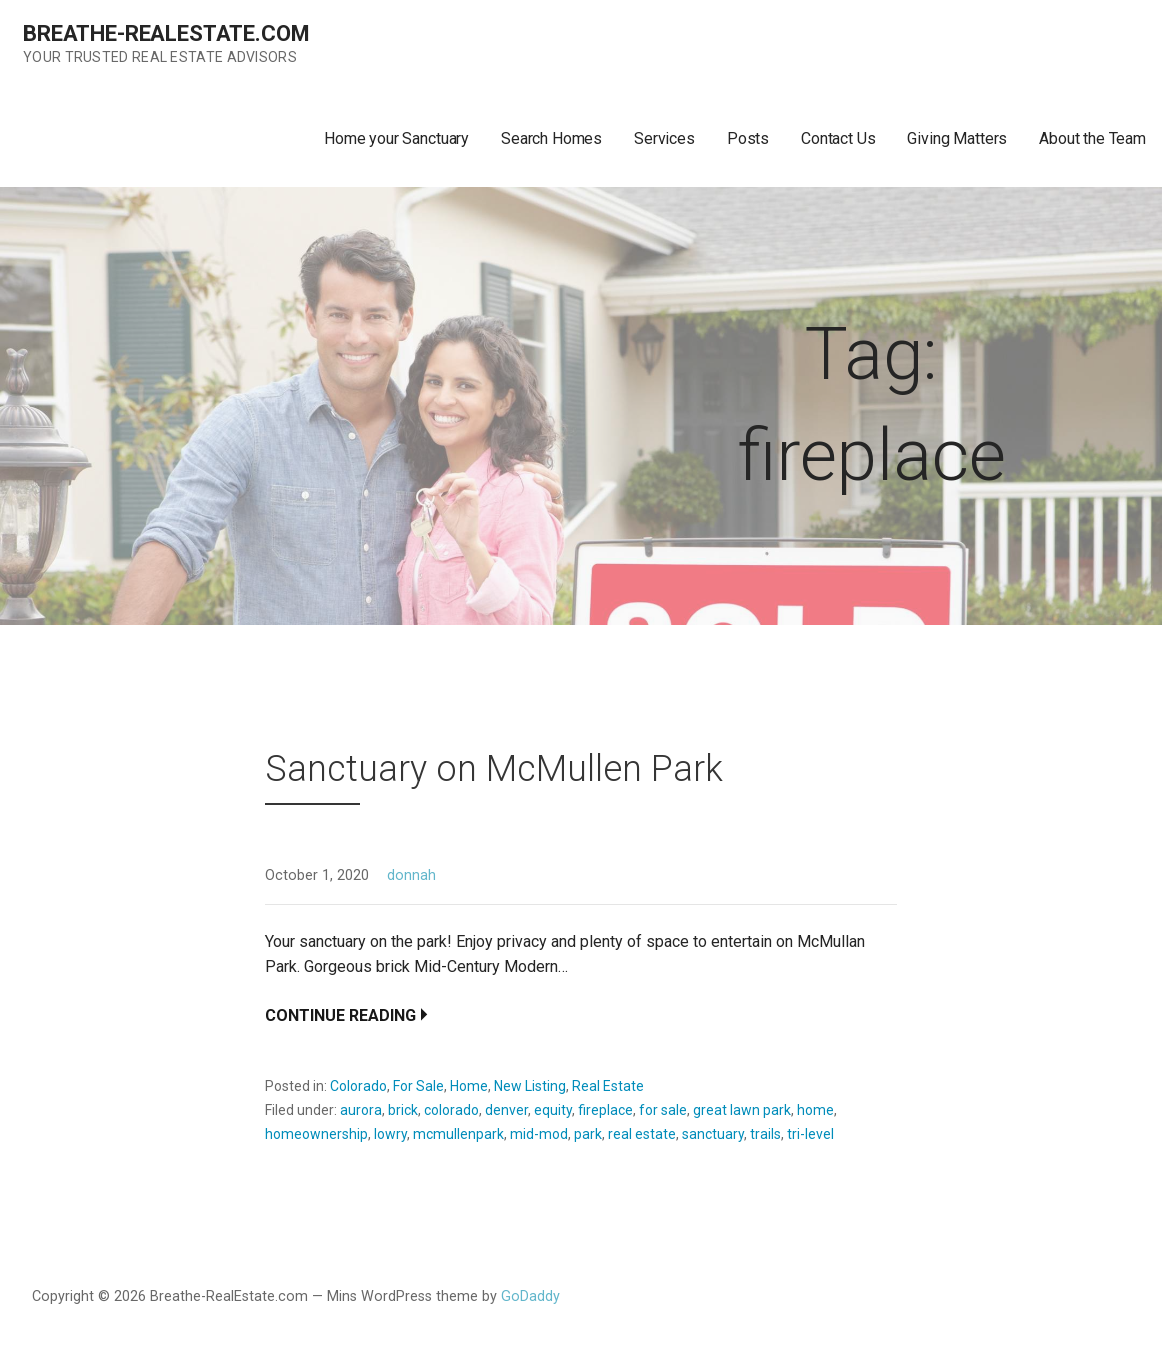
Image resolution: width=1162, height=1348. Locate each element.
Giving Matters (957, 138)
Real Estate (608, 1086)
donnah (411, 875)
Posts (748, 138)
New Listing (530, 1086)
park (588, 1134)
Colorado (358, 1086)
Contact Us (838, 138)
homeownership (316, 1134)
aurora (361, 1110)
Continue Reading (340, 1015)
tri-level (810, 1134)
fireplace (605, 1110)
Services (664, 138)
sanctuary (713, 1134)
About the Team (1092, 138)
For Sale (418, 1086)
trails (765, 1134)
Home (469, 1086)
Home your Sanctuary (396, 138)
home (815, 1110)
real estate (642, 1134)
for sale (663, 1110)
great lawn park (742, 1110)
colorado (451, 1110)
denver (506, 1110)
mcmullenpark (458, 1134)
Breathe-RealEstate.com (166, 33)
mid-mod (539, 1134)
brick (403, 1110)
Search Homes (551, 138)
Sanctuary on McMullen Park (494, 769)
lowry (390, 1134)
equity (553, 1110)
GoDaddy (530, 1296)
